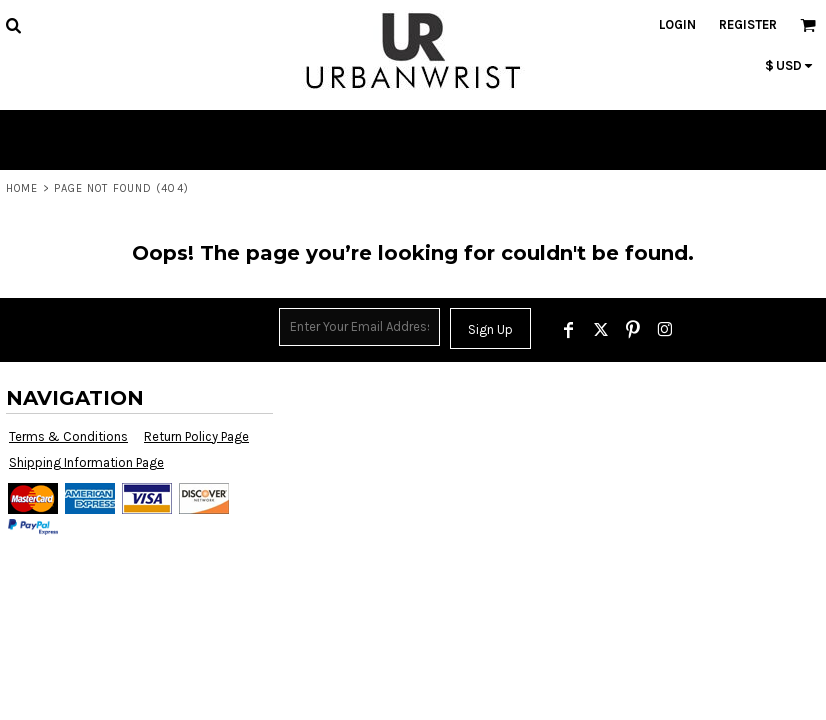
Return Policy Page (196, 436)
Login (677, 24)
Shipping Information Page (86, 462)
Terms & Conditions (68, 436)
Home (22, 188)
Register (748, 24)
